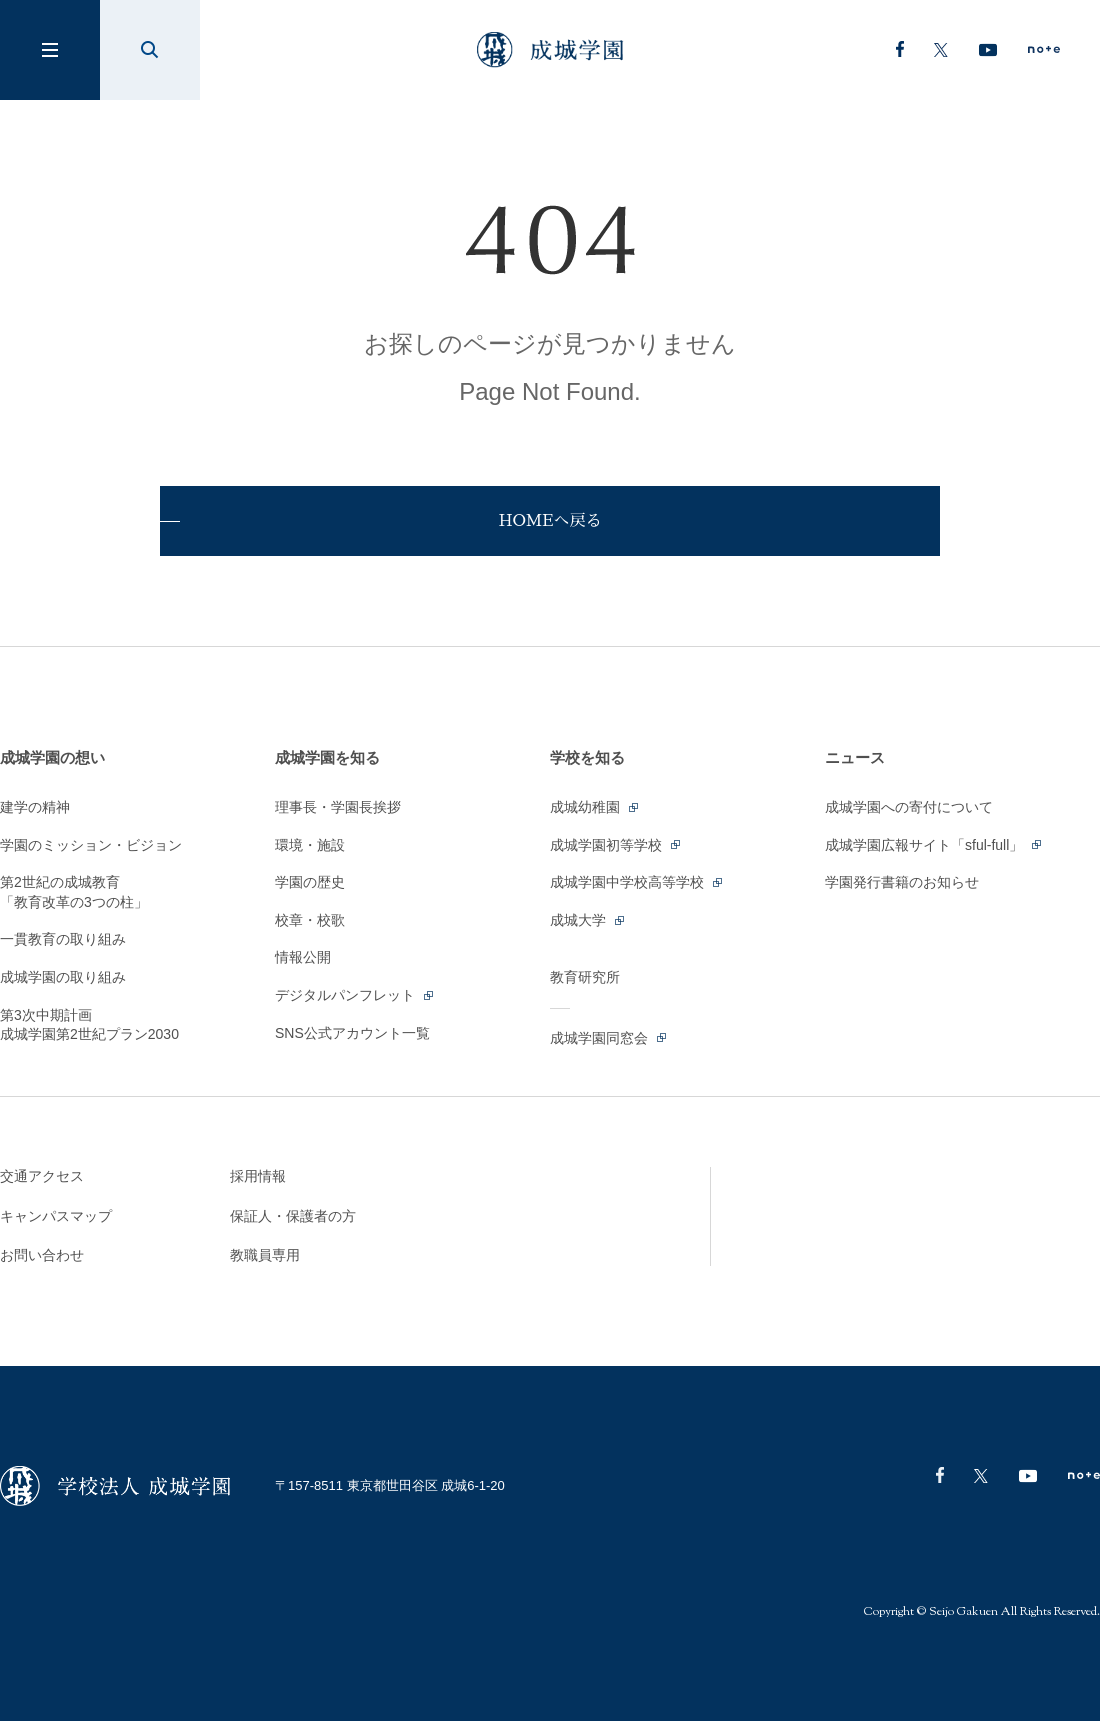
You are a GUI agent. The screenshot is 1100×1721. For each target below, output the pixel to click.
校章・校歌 (310, 920)
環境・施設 (310, 845)
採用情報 (258, 1176)
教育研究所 (585, 977)
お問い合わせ (42, 1255)
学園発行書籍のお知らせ (902, 882)
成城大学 (588, 920)
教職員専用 (265, 1255)
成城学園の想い (52, 757)
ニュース (855, 757)
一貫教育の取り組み (63, 939)
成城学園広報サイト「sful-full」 (934, 845)
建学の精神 (35, 807)
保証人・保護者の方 (293, 1216)
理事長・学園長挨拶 (338, 807)
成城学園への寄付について (909, 807)
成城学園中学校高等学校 (637, 882)
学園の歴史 (310, 882)
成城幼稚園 (595, 807)
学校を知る (587, 757)
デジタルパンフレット (355, 995)
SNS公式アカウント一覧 (352, 1033)
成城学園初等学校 (616, 845)
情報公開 (303, 957)
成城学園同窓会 (609, 1038)
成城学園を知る (327, 757)
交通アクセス (42, 1176)
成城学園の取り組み (63, 977)
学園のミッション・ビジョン (91, 845)
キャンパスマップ (56, 1216)
